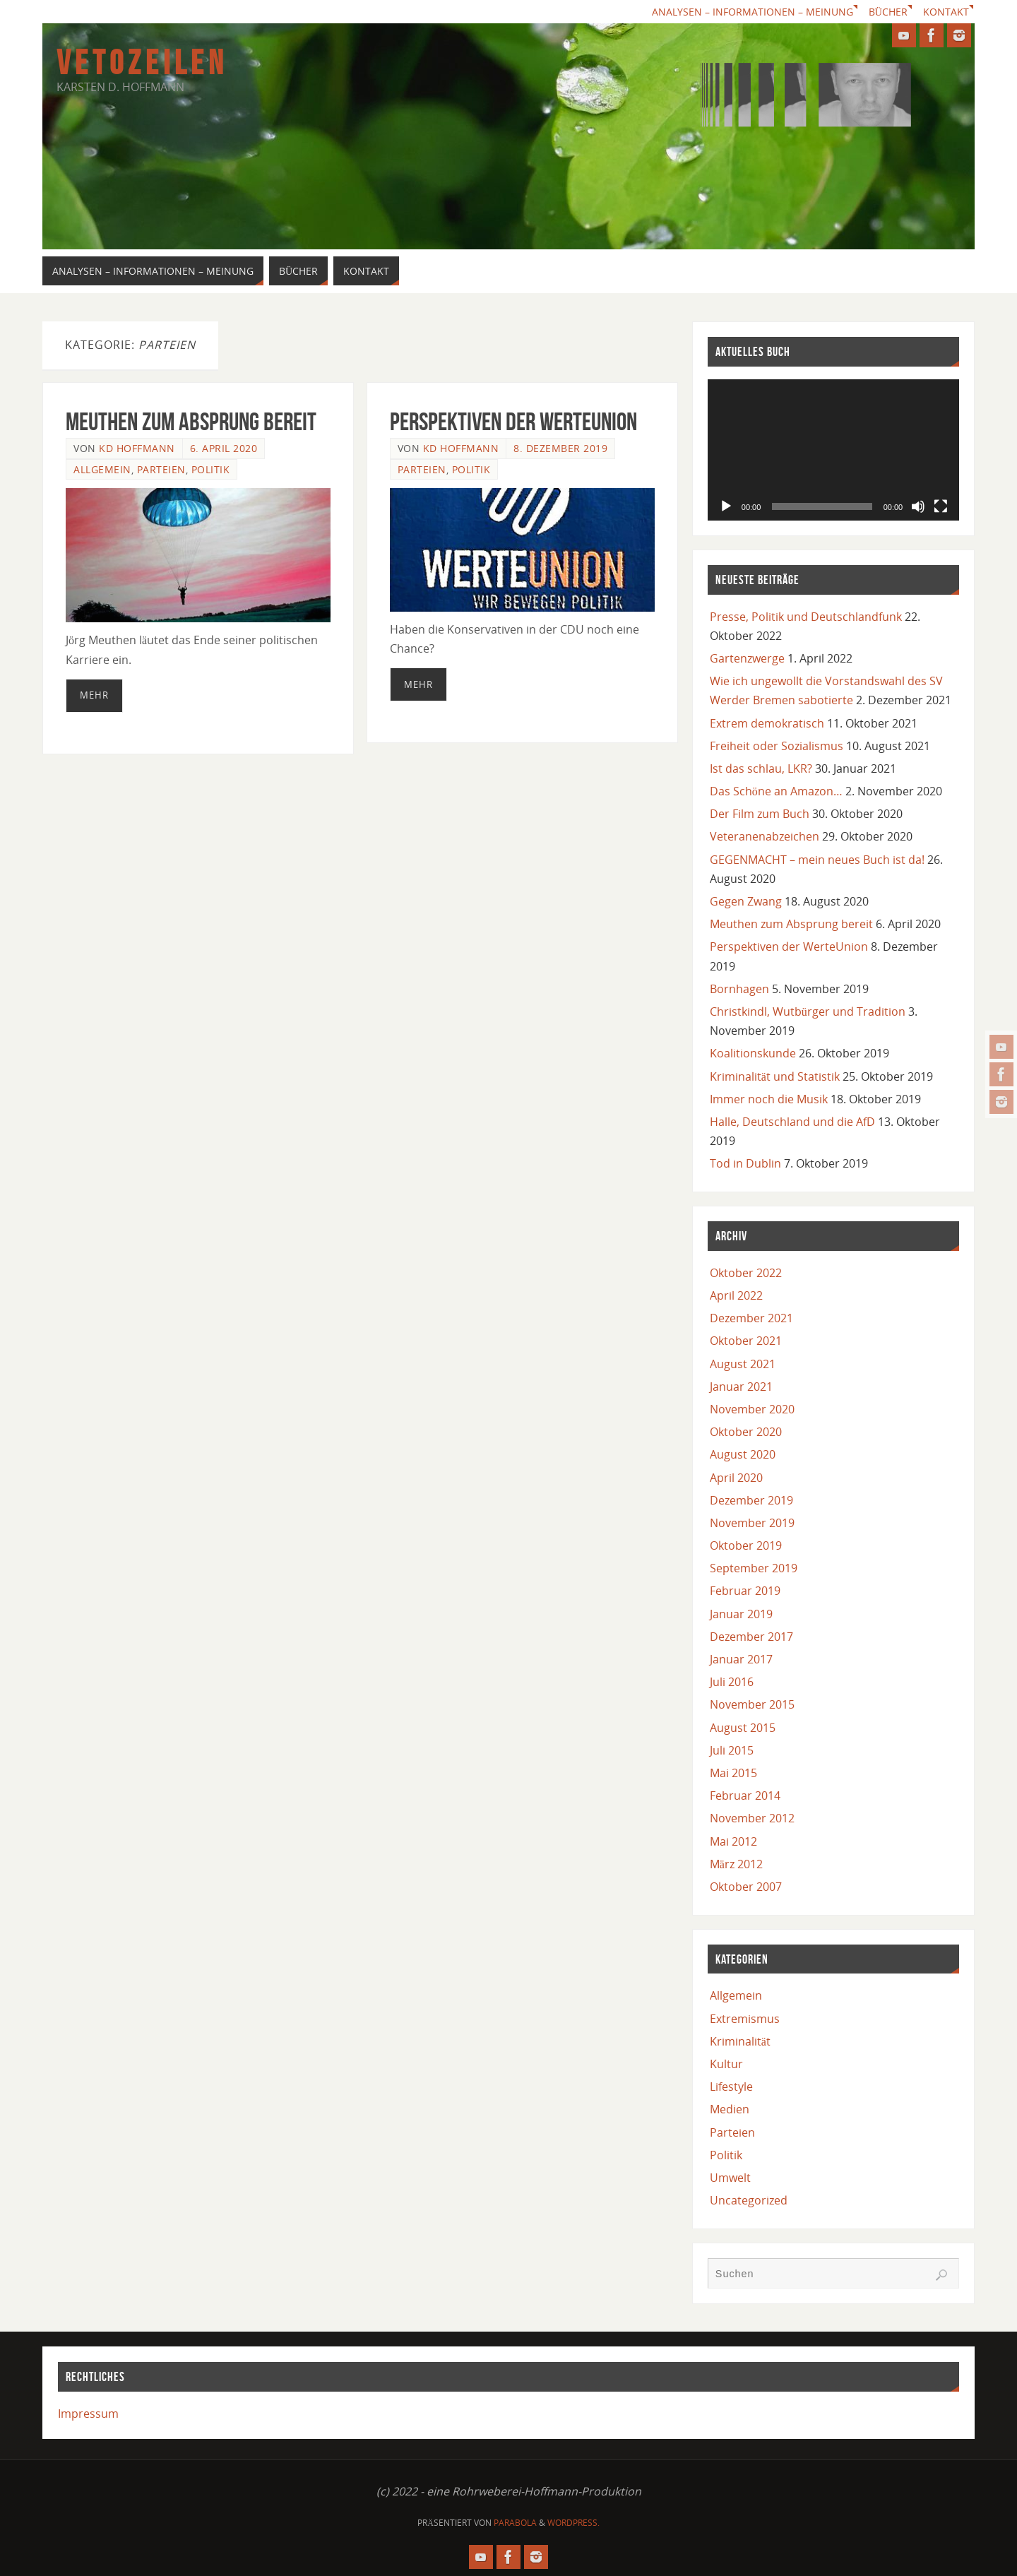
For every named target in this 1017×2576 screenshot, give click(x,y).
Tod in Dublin (745, 1163)
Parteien (161, 469)
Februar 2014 (745, 1795)
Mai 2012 (733, 1841)
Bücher (888, 11)
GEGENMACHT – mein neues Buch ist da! (817, 859)
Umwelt (730, 2177)
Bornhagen (739, 989)
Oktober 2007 (746, 1886)
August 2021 (742, 1364)
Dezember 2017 (751, 1636)
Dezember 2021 (751, 1318)
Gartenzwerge (747, 658)
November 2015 (752, 1704)
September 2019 (753, 1568)
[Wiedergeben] (726, 506)
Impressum (88, 2413)
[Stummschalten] (918, 506)
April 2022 (736, 1295)
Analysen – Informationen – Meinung (752, 11)
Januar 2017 (741, 1659)
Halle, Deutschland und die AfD (792, 1121)
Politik (210, 469)
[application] (833, 450)
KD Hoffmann (137, 448)
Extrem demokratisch (767, 723)
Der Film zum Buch (759, 813)
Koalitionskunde (753, 1053)
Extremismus (745, 2018)
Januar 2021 (741, 1386)
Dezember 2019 (751, 1500)
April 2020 (736, 1477)
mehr (94, 695)
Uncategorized (748, 2200)
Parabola (515, 2523)
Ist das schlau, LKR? (761, 768)
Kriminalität (740, 2041)
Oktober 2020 (746, 1432)
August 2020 (742, 1454)
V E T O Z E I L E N (139, 63)
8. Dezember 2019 (560, 448)
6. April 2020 (224, 448)
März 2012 (736, 1864)
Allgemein (102, 469)
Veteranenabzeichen (764, 836)
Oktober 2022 (746, 1273)
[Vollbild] (941, 506)
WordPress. (573, 2523)
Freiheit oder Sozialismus (776, 746)
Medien (729, 2109)
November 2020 (752, 1409)
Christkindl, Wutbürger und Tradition (807, 1011)
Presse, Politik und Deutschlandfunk (806, 616)
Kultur (726, 2064)
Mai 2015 (733, 1773)
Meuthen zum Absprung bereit (191, 421)
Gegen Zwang (746, 901)
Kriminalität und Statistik (775, 1076)
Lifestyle (731, 2086)
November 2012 (752, 1818)
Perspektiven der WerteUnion (513, 421)
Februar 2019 (745, 1590)
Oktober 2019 (746, 1545)
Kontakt (946, 11)
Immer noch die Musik (769, 1099)
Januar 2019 (741, 1614)
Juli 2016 (732, 1682)
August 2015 (742, 1727)
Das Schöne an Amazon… (776, 791)
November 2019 (752, 1523)
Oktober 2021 (746, 1340)
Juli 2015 (732, 1750)
